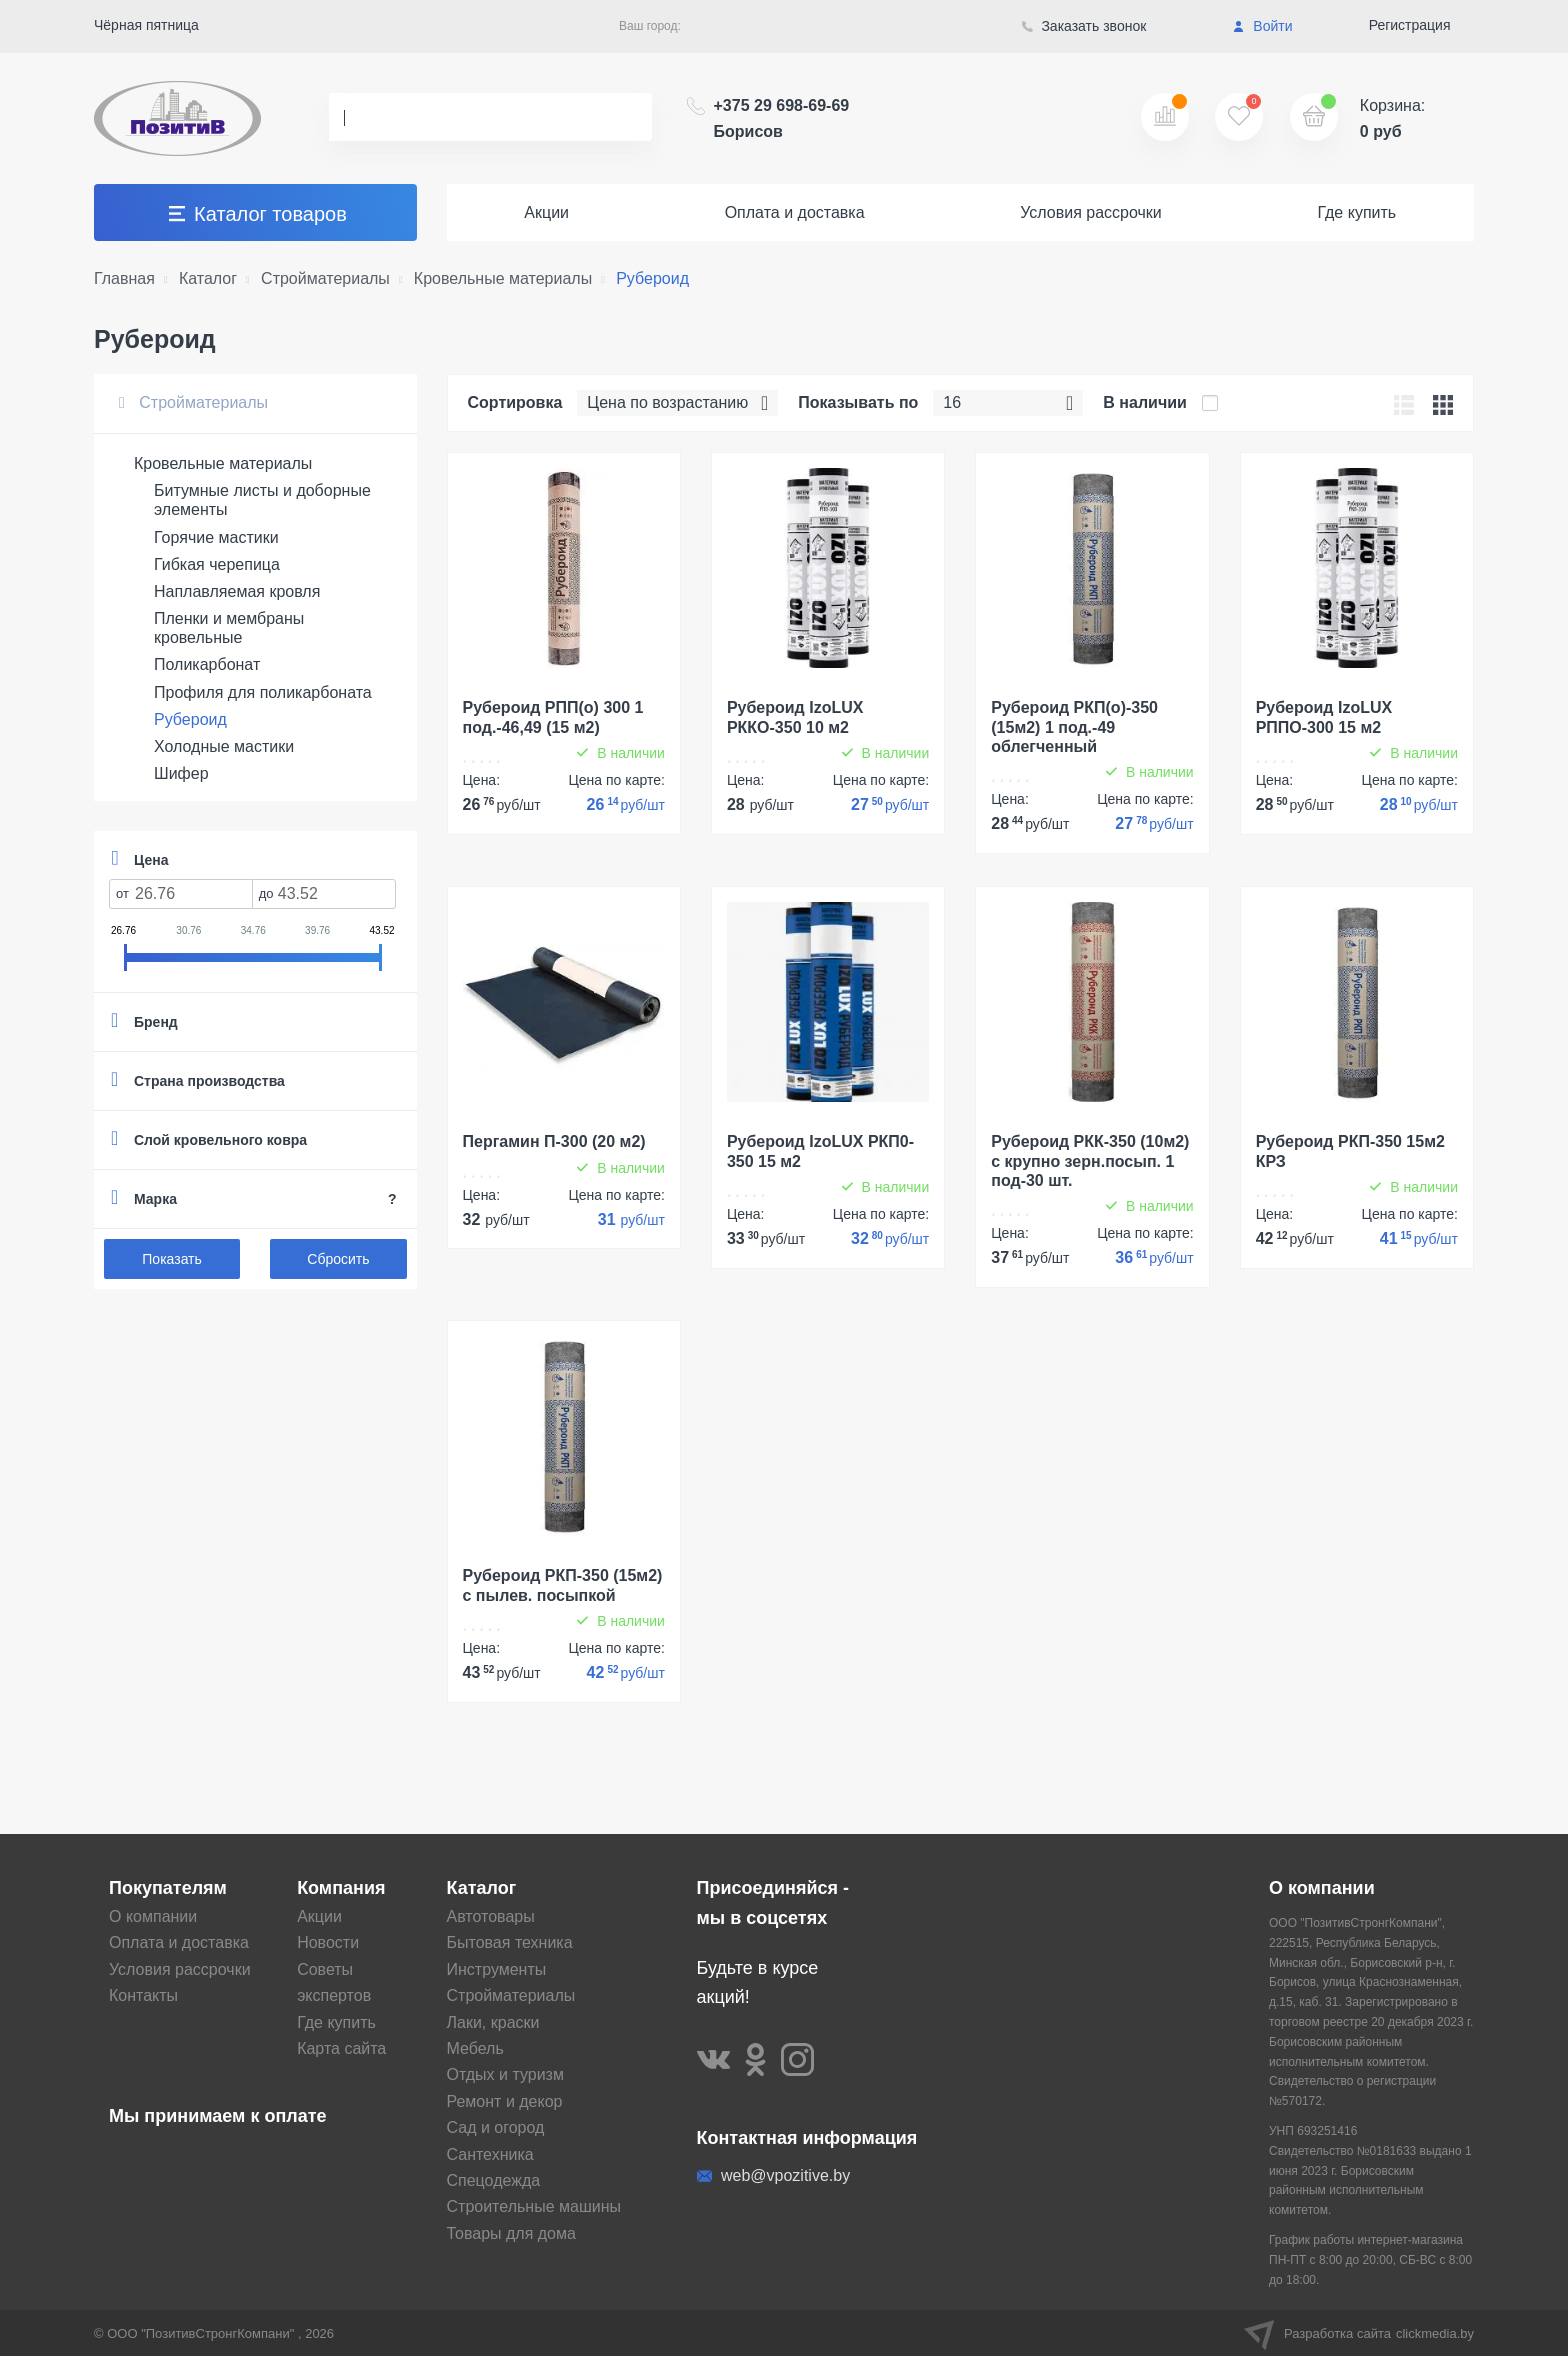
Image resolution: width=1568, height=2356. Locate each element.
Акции (546, 212)
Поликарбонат (207, 664)
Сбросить (338, 1259)
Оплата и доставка (795, 212)
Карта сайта (341, 2048)
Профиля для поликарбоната (263, 692)
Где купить (1356, 212)
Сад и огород (496, 2127)
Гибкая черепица (217, 564)
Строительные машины (534, 2206)
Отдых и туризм (505, 2074)
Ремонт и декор (505, 2101)
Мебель (475, 2048)
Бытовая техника (510, 1942)
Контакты (143, 1995)
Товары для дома (511, 2233)
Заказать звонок (1084, 26)
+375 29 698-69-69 (782, 118)
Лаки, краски (493, 2022)
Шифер (181, 773)
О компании (153, 1916)
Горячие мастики (216, 537)
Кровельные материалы (223, 463)
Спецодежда (494, 2180)
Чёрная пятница (146, 25)
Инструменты (497, 1969)
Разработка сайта (1359, 2333)
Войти (1262, 26)
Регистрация (1410, 25)
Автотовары (491, 1916)
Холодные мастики (224, 746)
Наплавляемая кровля (237, 591)
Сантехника (490, 2154)
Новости (328, 1942)
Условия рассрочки (1091, 212)
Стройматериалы (193, 402)
